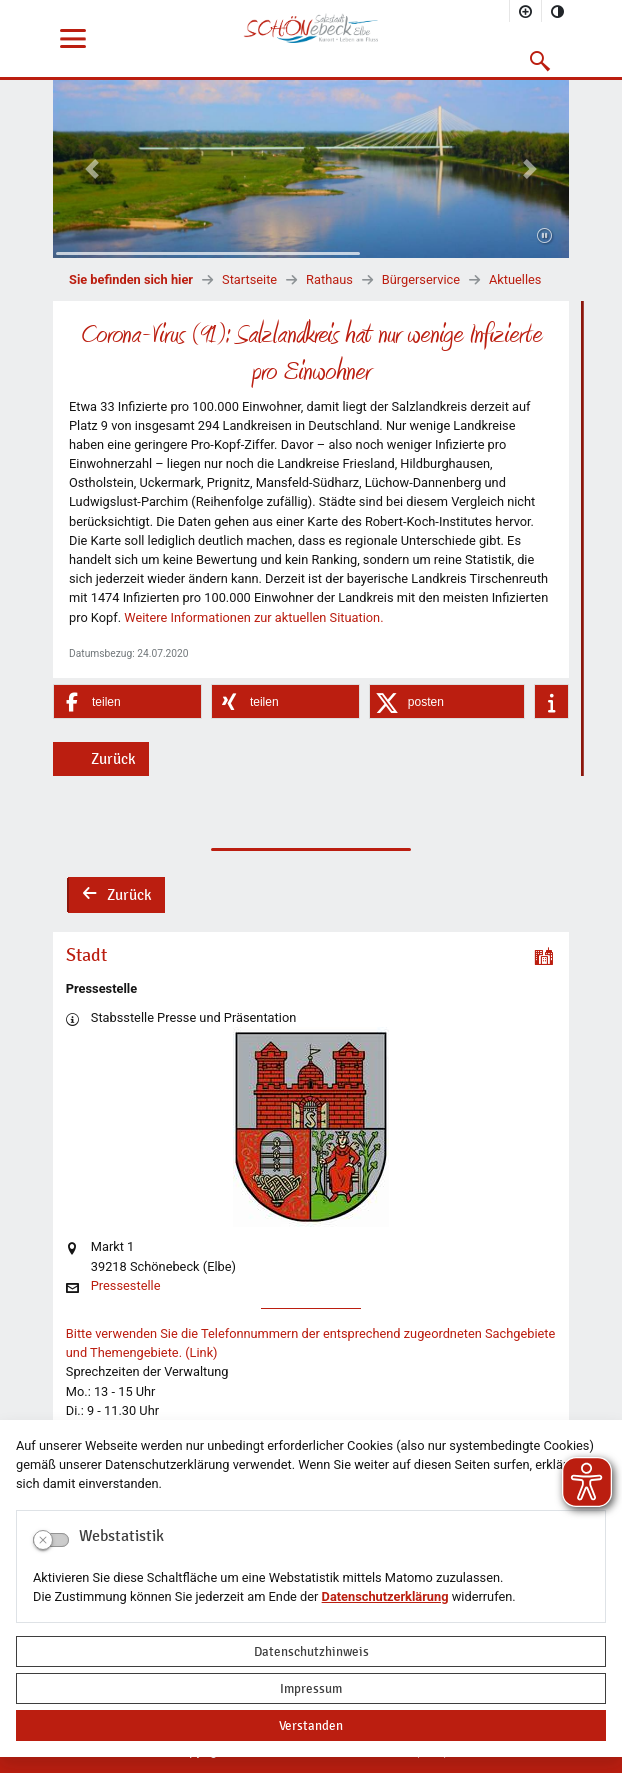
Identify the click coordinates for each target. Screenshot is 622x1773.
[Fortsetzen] (544, 237)
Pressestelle (126, 1286)
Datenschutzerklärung (385, 1596)
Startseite (249, 279)
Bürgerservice (421, 279)
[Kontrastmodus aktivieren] (558, 11)
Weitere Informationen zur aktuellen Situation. (253, 617)
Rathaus (329, 279)
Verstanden (311, 1725)
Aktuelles (515, 279)
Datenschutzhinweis (311, 1651)
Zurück (113, 759)
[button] (540, 61)
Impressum (311, 1688)
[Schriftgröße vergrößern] (526, 11)
